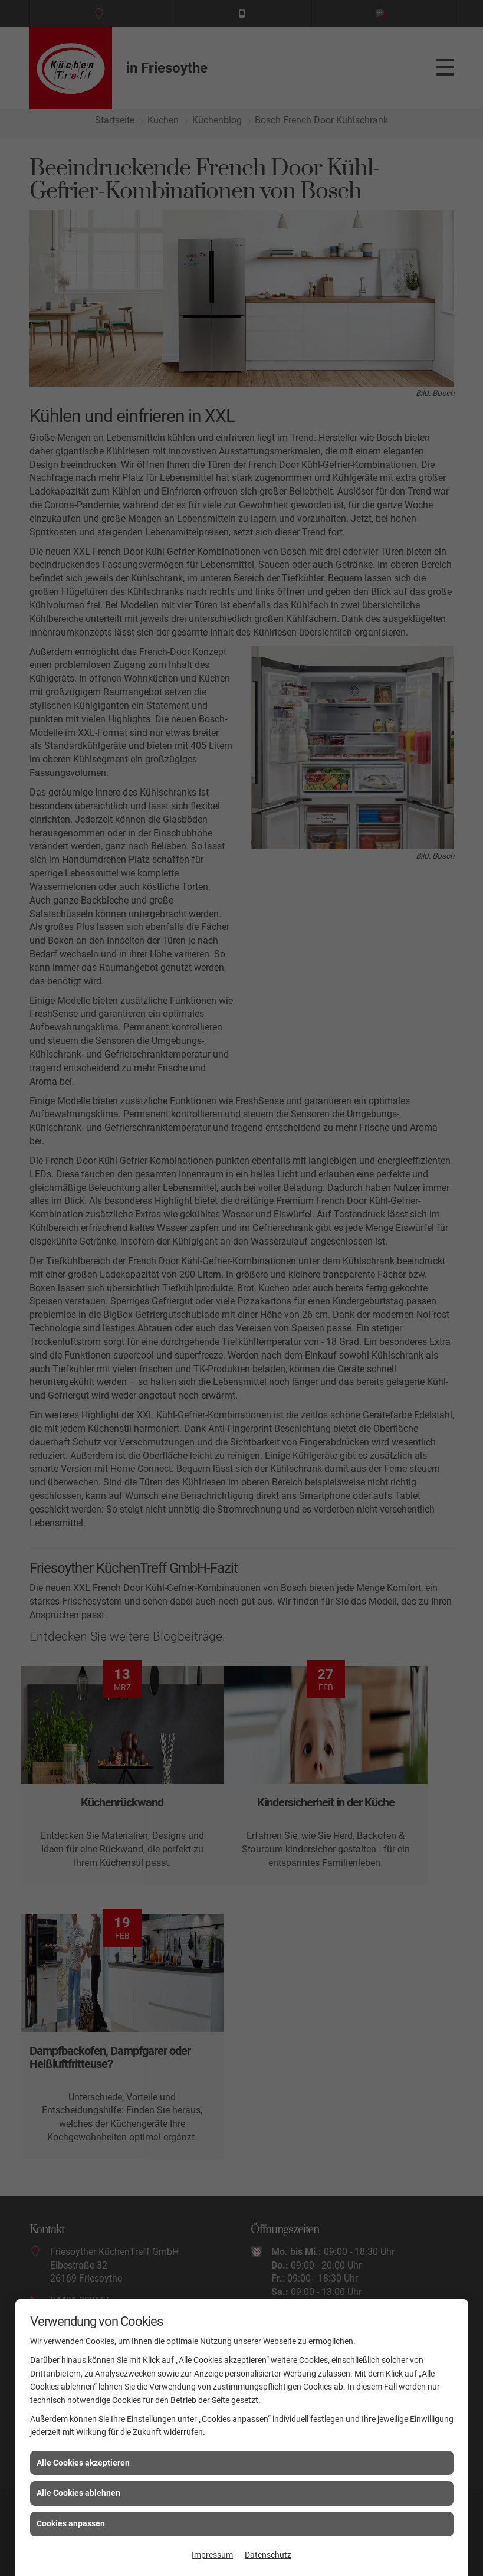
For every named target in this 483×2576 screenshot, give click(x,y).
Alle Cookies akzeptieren (83, 2462)
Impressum (212, 2554)
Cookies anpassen (71, 2523)
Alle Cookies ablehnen (78, 2493)
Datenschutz (268, 2554)
